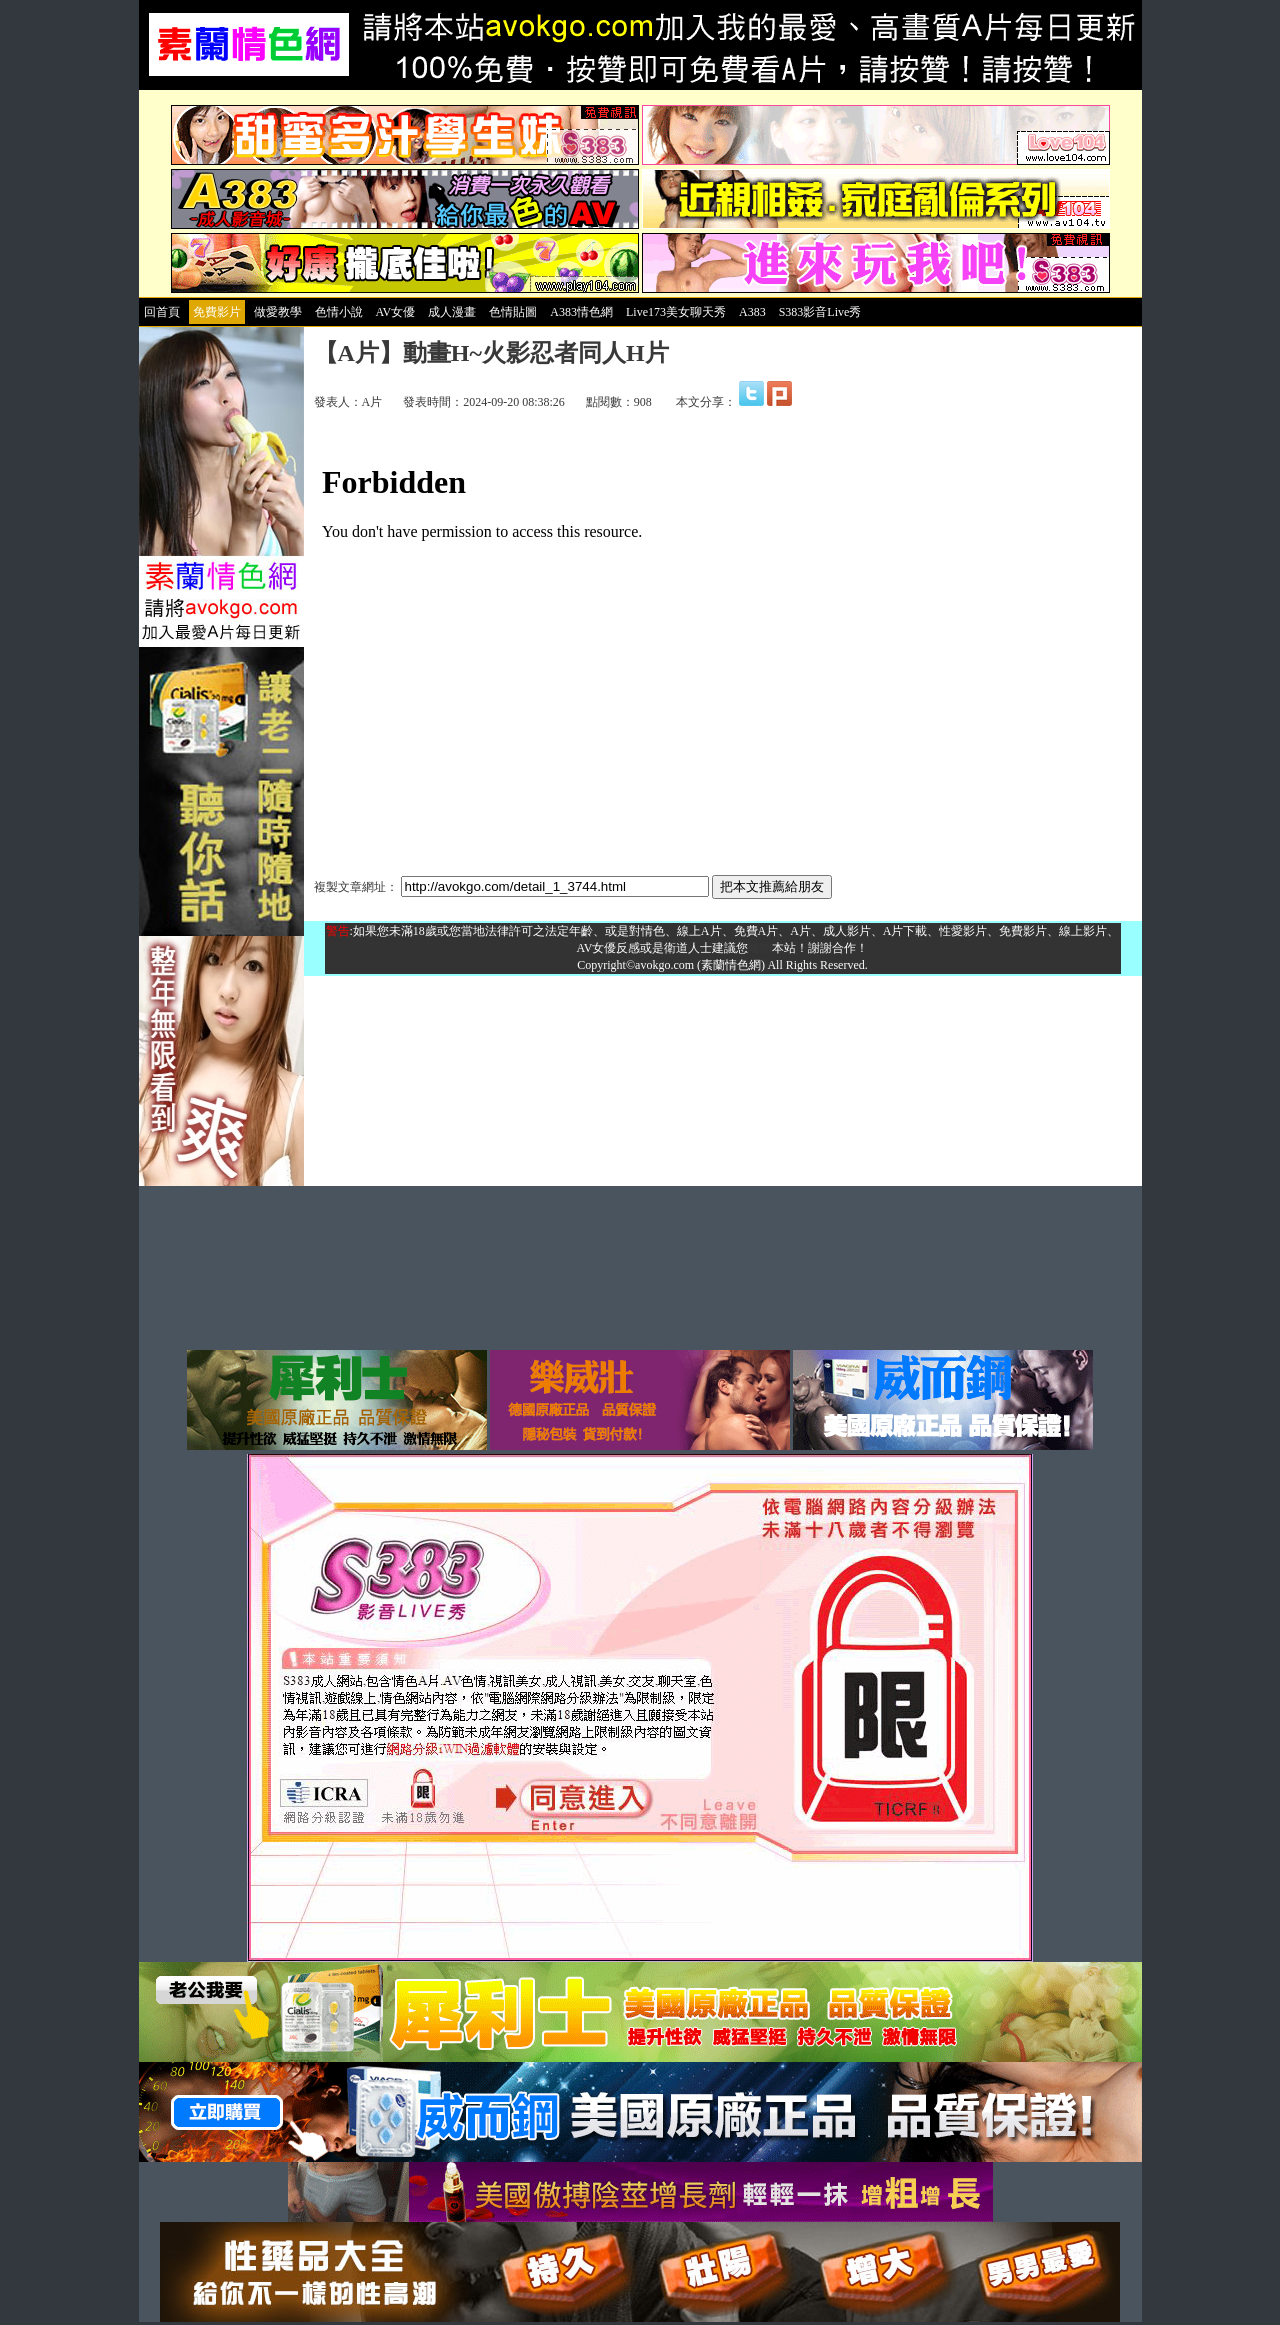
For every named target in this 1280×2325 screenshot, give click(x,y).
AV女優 (396, 312)
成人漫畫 (452, 312)
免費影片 (217, 312)
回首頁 (162, 312)
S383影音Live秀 (820, 312)
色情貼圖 (513, 312)
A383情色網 (581, 312)
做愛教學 (278, 312)
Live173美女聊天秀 (676, 312)
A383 (752, 312)
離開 (760, 948)
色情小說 (339, 312)
